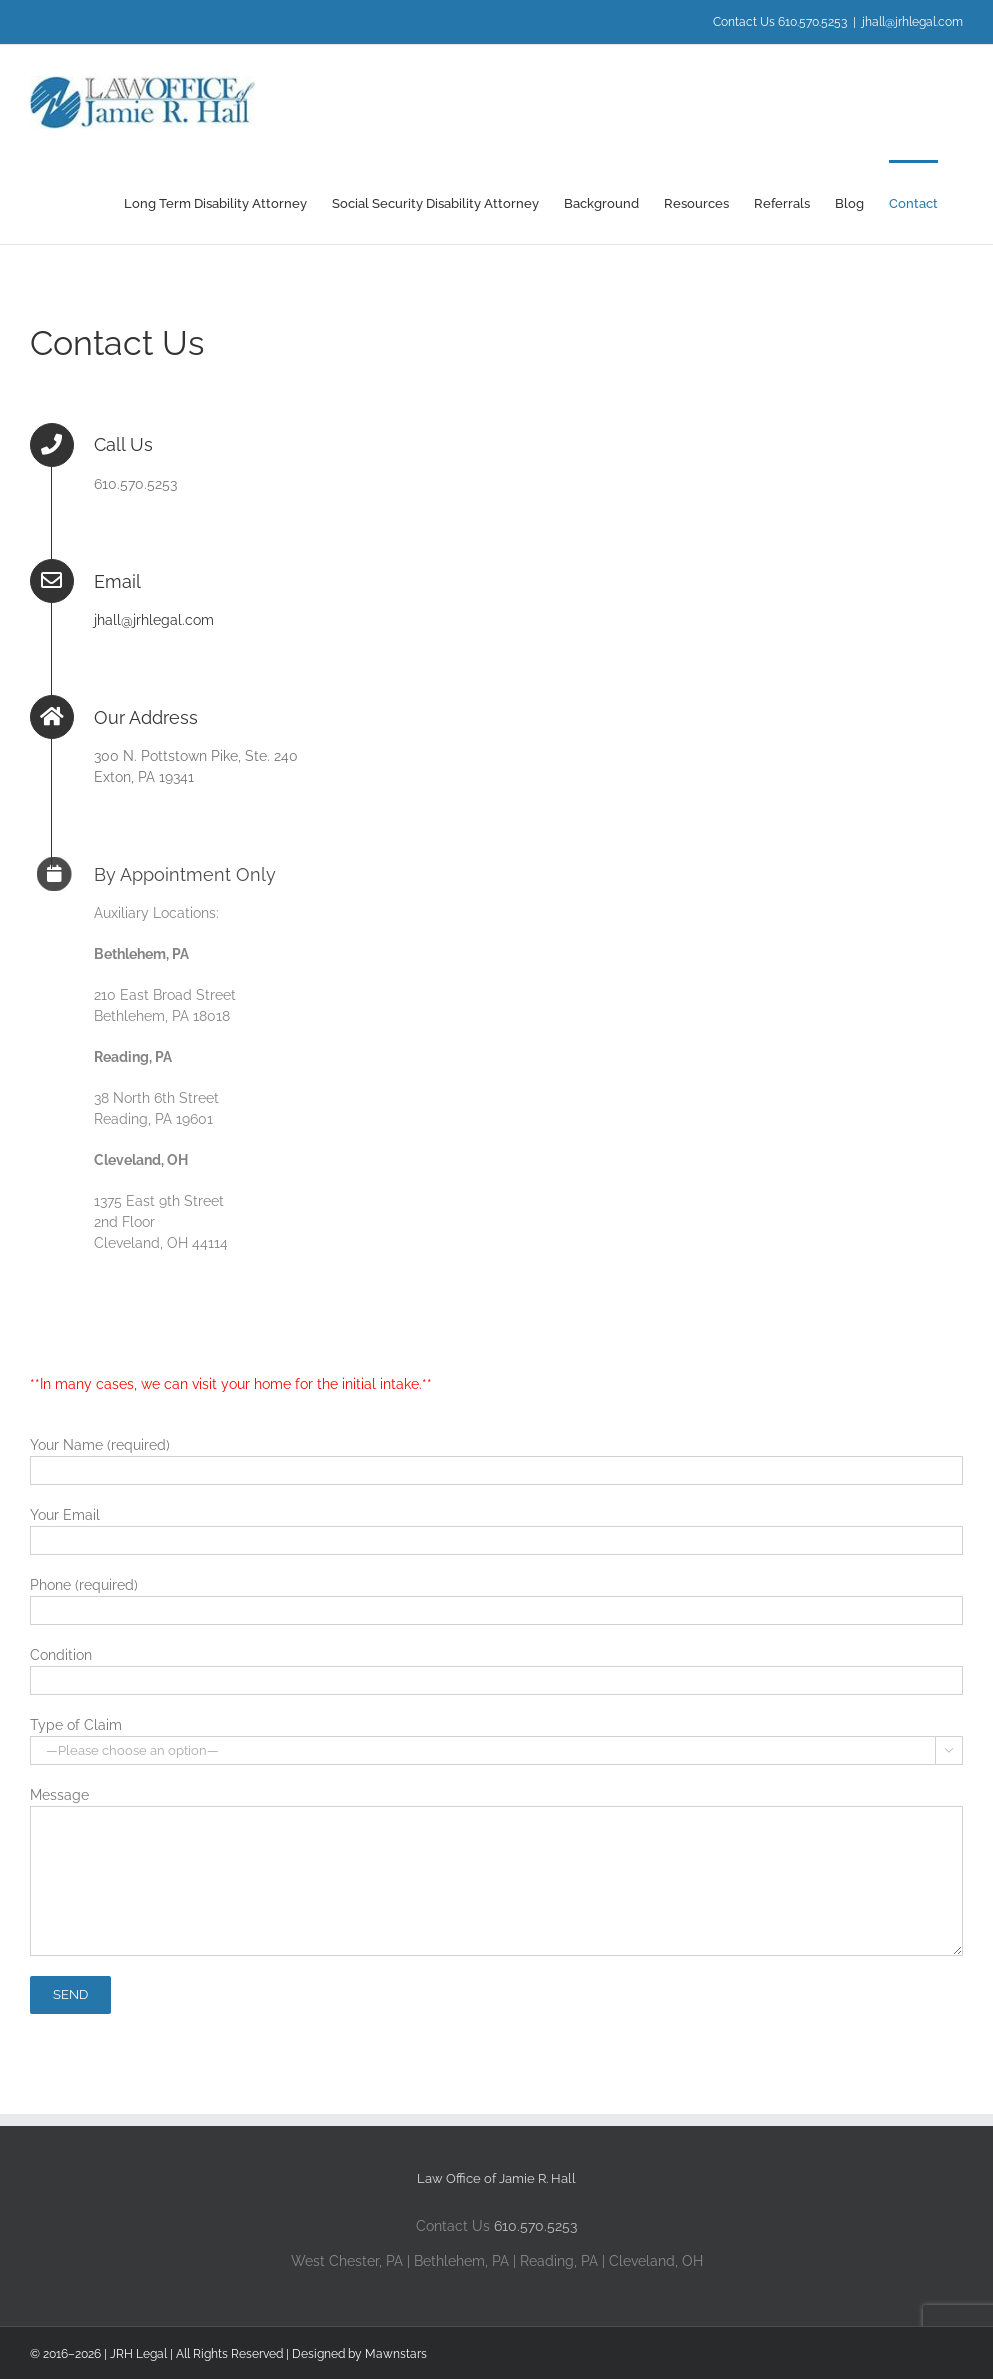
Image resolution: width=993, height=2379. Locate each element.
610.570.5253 (535, 2226)
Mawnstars (396, 2354)
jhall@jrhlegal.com (912, 22)
